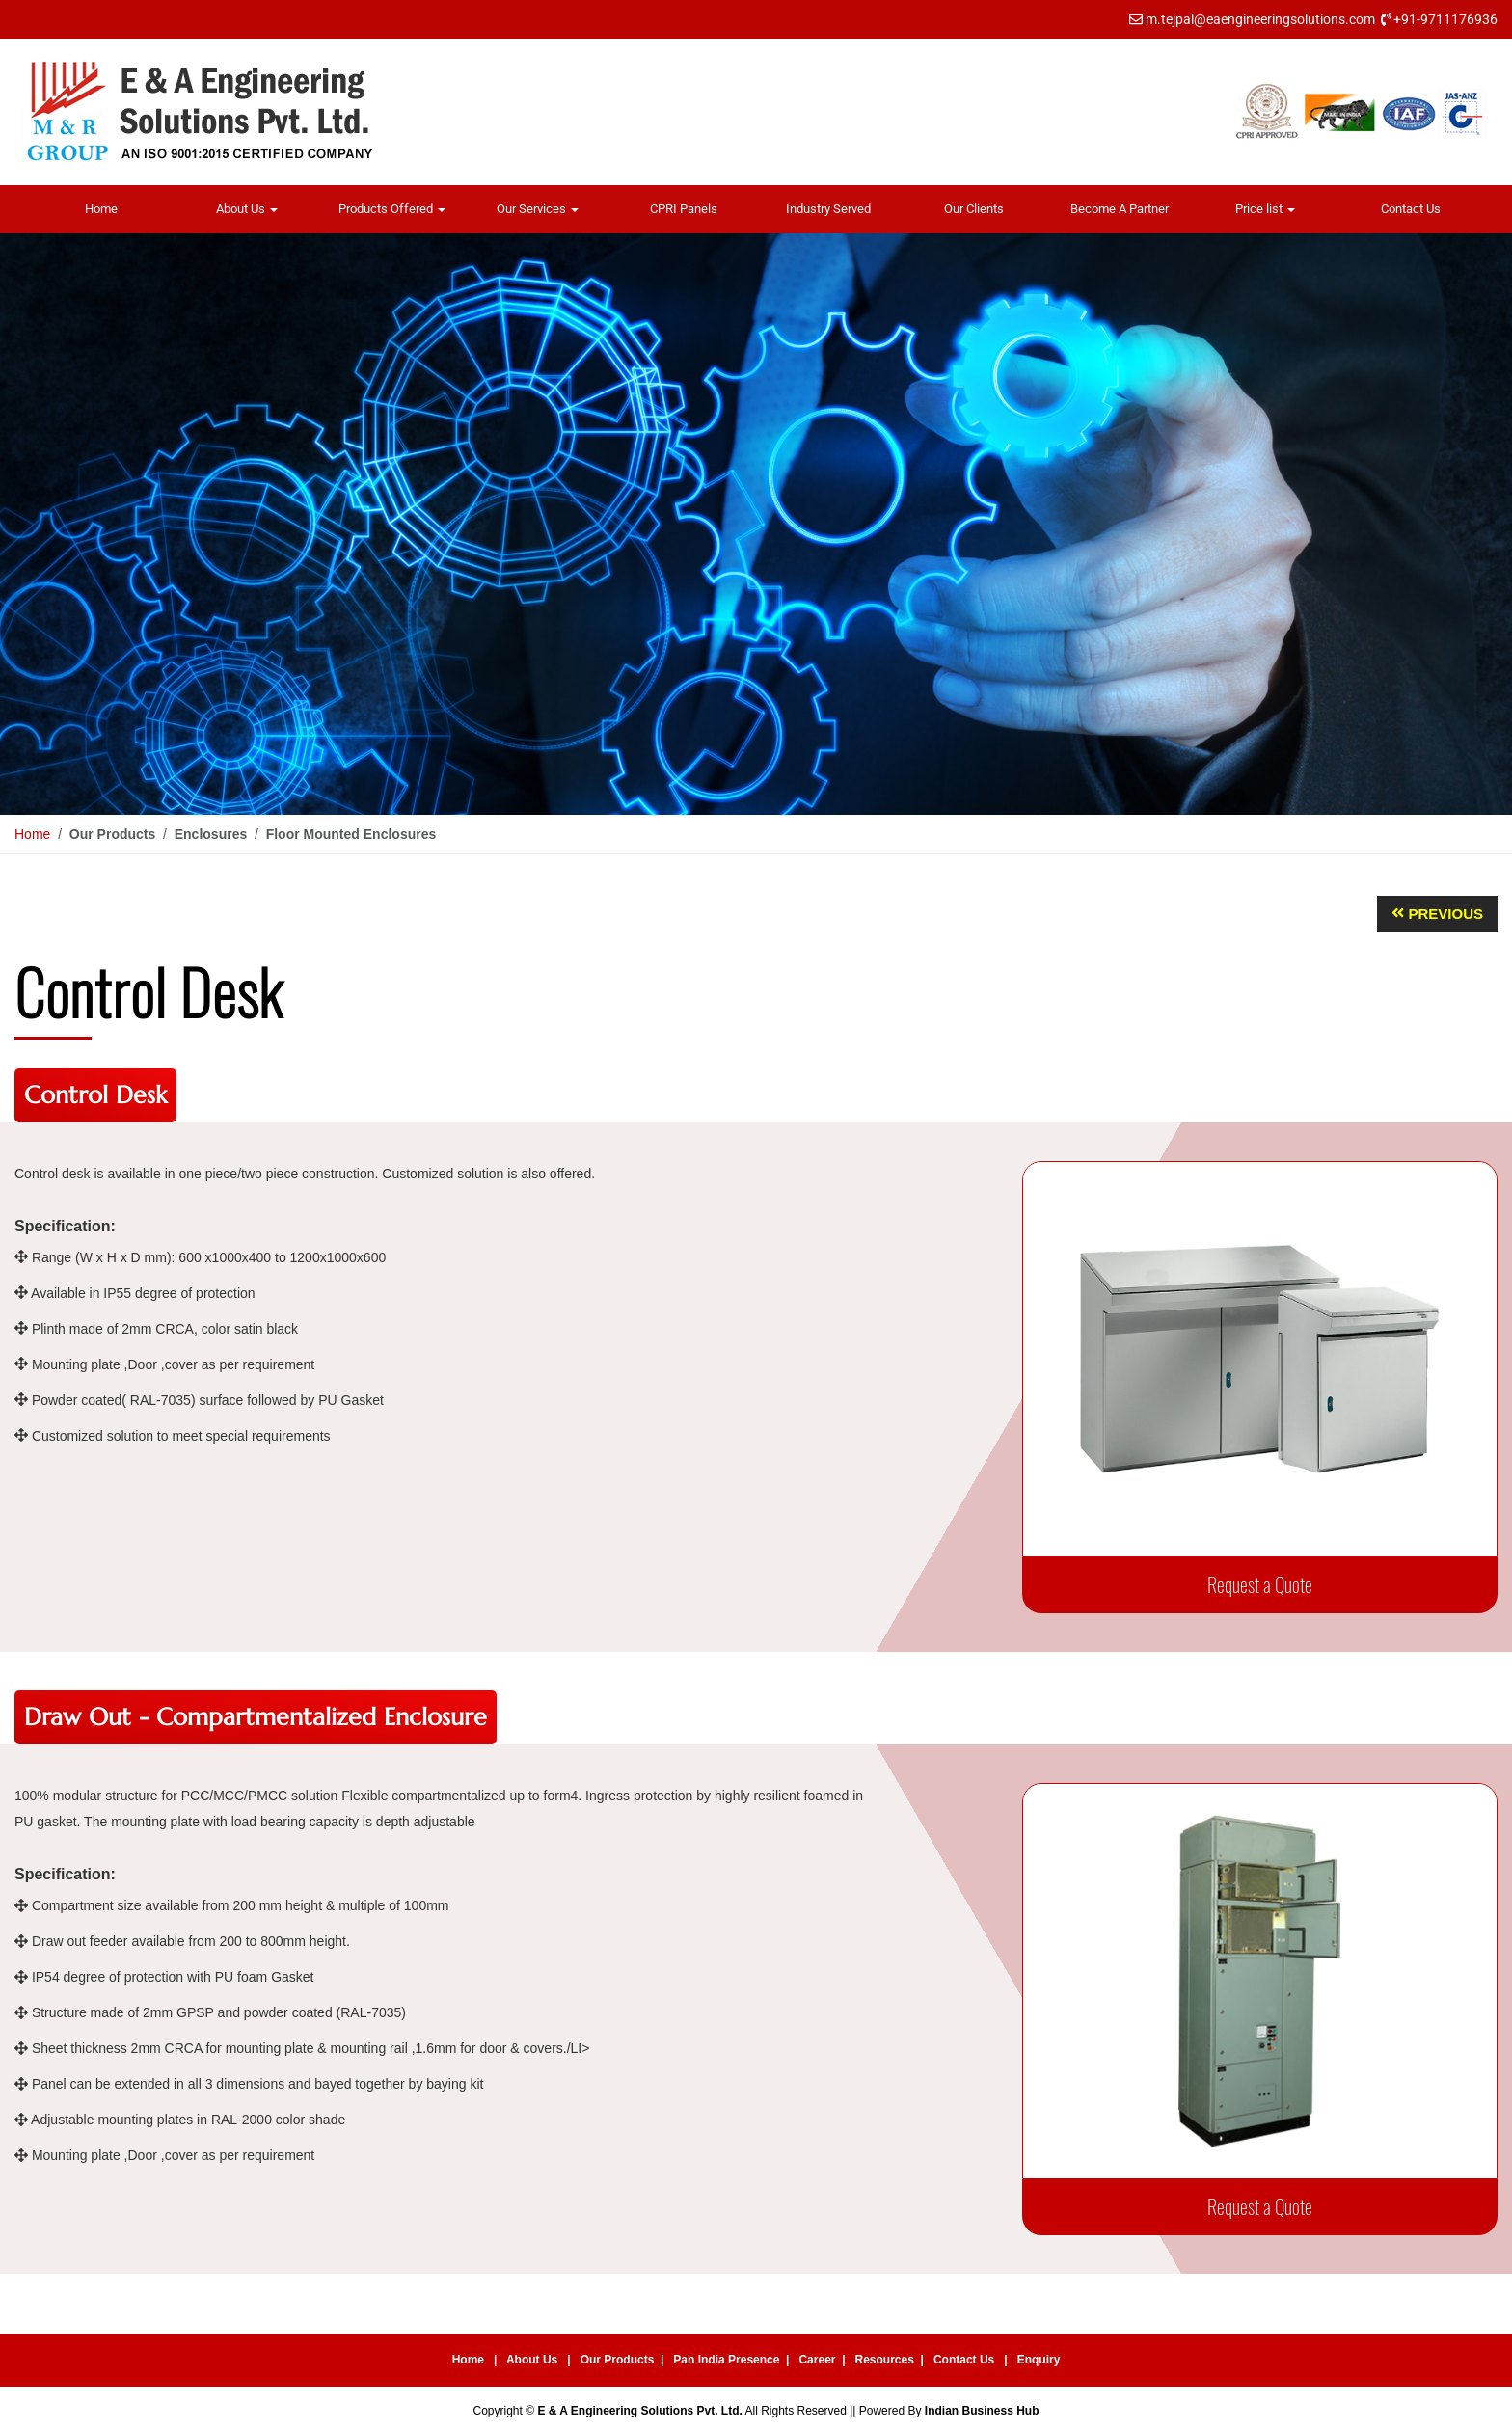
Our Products (617, 2359)
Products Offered (392, 209)
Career (816, 2359)
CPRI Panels (683, 209)
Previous (1445, 913)
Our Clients (974, 209)
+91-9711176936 (1445, 19)
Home (101, 209)
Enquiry (1039, 2359)
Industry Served (828, 209)
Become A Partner (1119, 209)
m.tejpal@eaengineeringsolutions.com (1260, 19)
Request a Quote (1259, 1585)
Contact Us (1411, 209)
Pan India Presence (726, 2359)
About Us (247, 209)
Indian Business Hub (982, 2410)
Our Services (538, 209)
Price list (1265, 209)
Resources (884, 2359)
